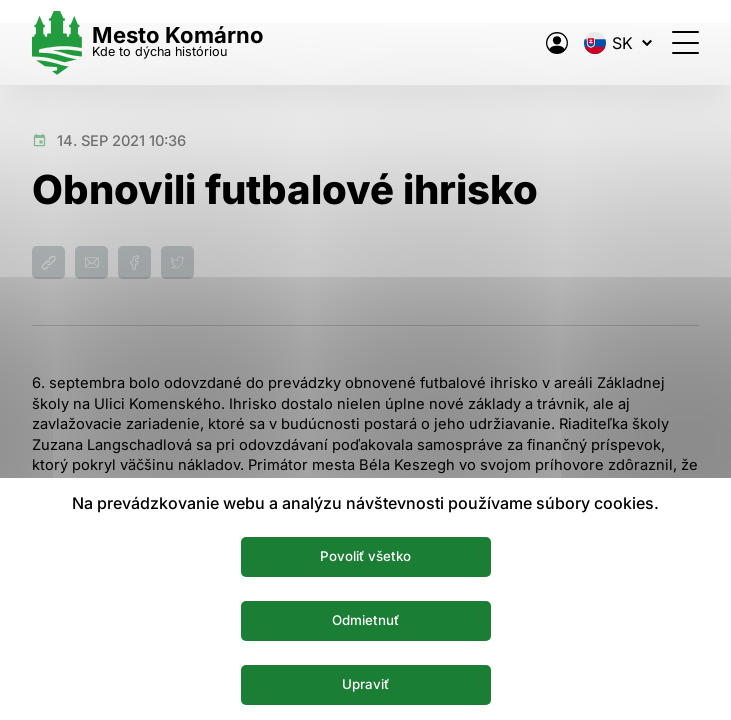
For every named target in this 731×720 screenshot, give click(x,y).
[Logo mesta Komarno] (148, 42)
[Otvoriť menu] (685, 42)
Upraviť (365, 684)
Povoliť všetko (365, 556)
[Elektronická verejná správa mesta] (557, 43)
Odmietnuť (365, 620)
